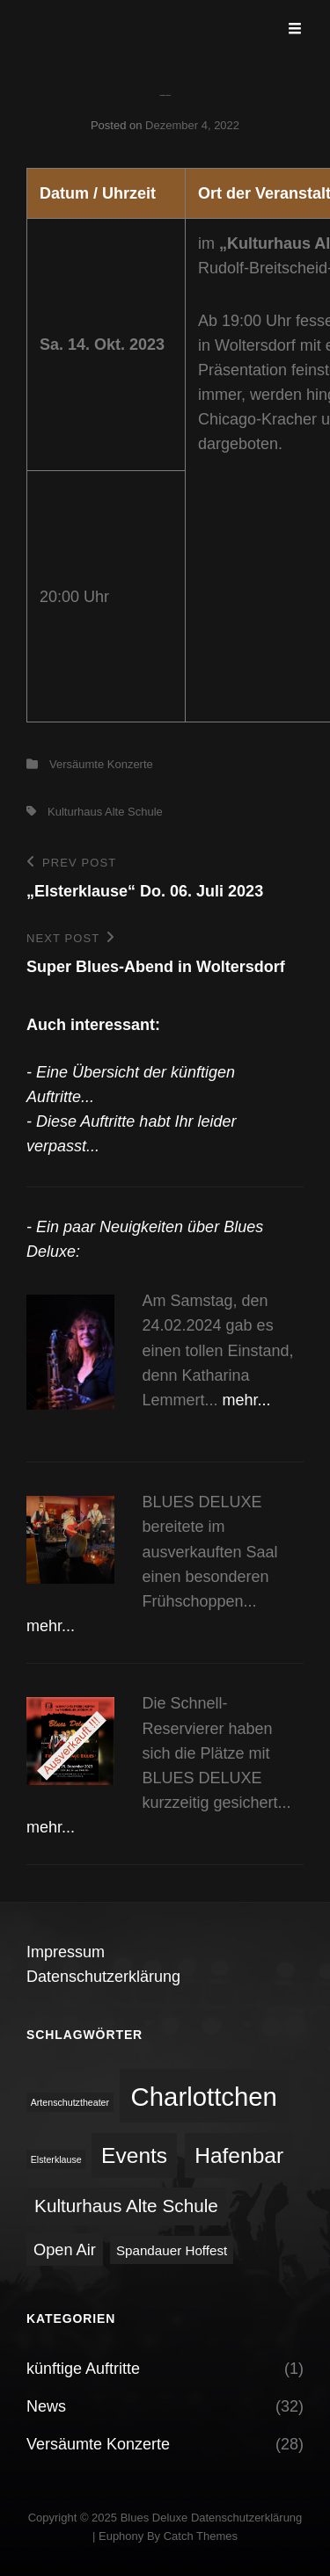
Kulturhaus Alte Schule (105, 811)
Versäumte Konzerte (101, 764)
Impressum (65, 1952)
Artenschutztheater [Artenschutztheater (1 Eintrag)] (70, 2102)
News (46, 2406)
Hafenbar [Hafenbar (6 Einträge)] (238, 2155)
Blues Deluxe (154, 2517)
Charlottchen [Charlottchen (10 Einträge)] (204, 2096)
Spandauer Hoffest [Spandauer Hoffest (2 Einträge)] (171, 2250)
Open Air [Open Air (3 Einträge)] (64, 2249)
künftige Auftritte (83, 2368)
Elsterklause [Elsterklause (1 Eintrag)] (56, 2159)
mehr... (247, 1400)
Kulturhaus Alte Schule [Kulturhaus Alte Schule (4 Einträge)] (126, 2205)
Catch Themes (201, 2536)
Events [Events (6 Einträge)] (134, 2155)
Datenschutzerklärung (103, 1976)
